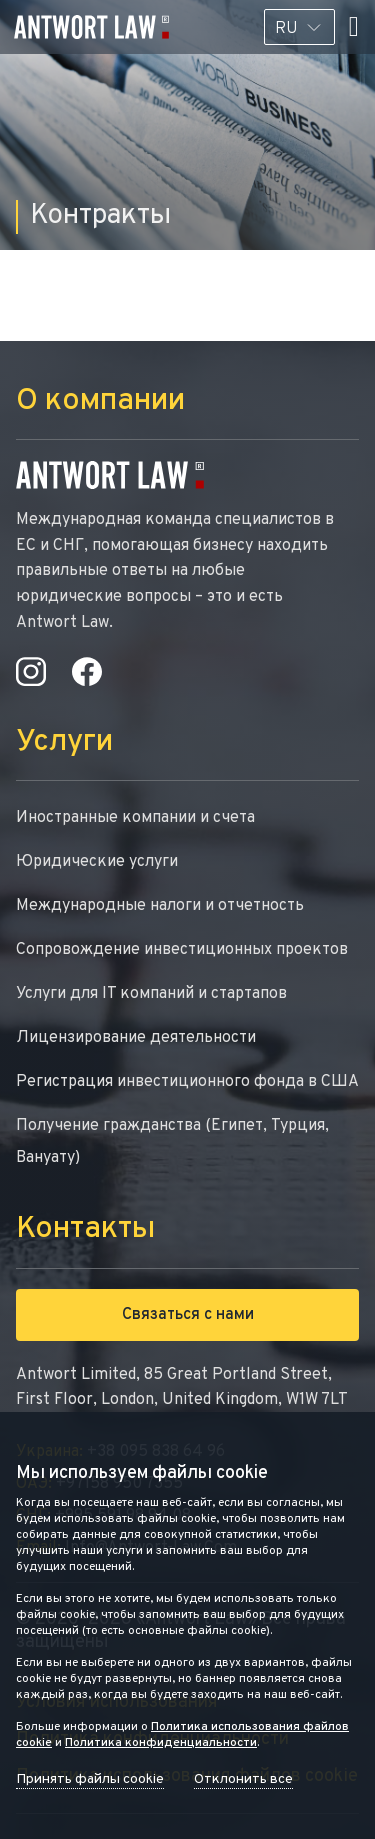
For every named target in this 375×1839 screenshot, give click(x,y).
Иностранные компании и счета (135, 818)
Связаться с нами (188, 1315)
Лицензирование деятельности (136, 1038)
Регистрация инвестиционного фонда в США (187, 1082)
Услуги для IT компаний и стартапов (151, 994)
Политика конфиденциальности (161, 1743)
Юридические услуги (97, 862)
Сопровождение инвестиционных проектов (182, 950)
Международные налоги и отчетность (160, 906)
